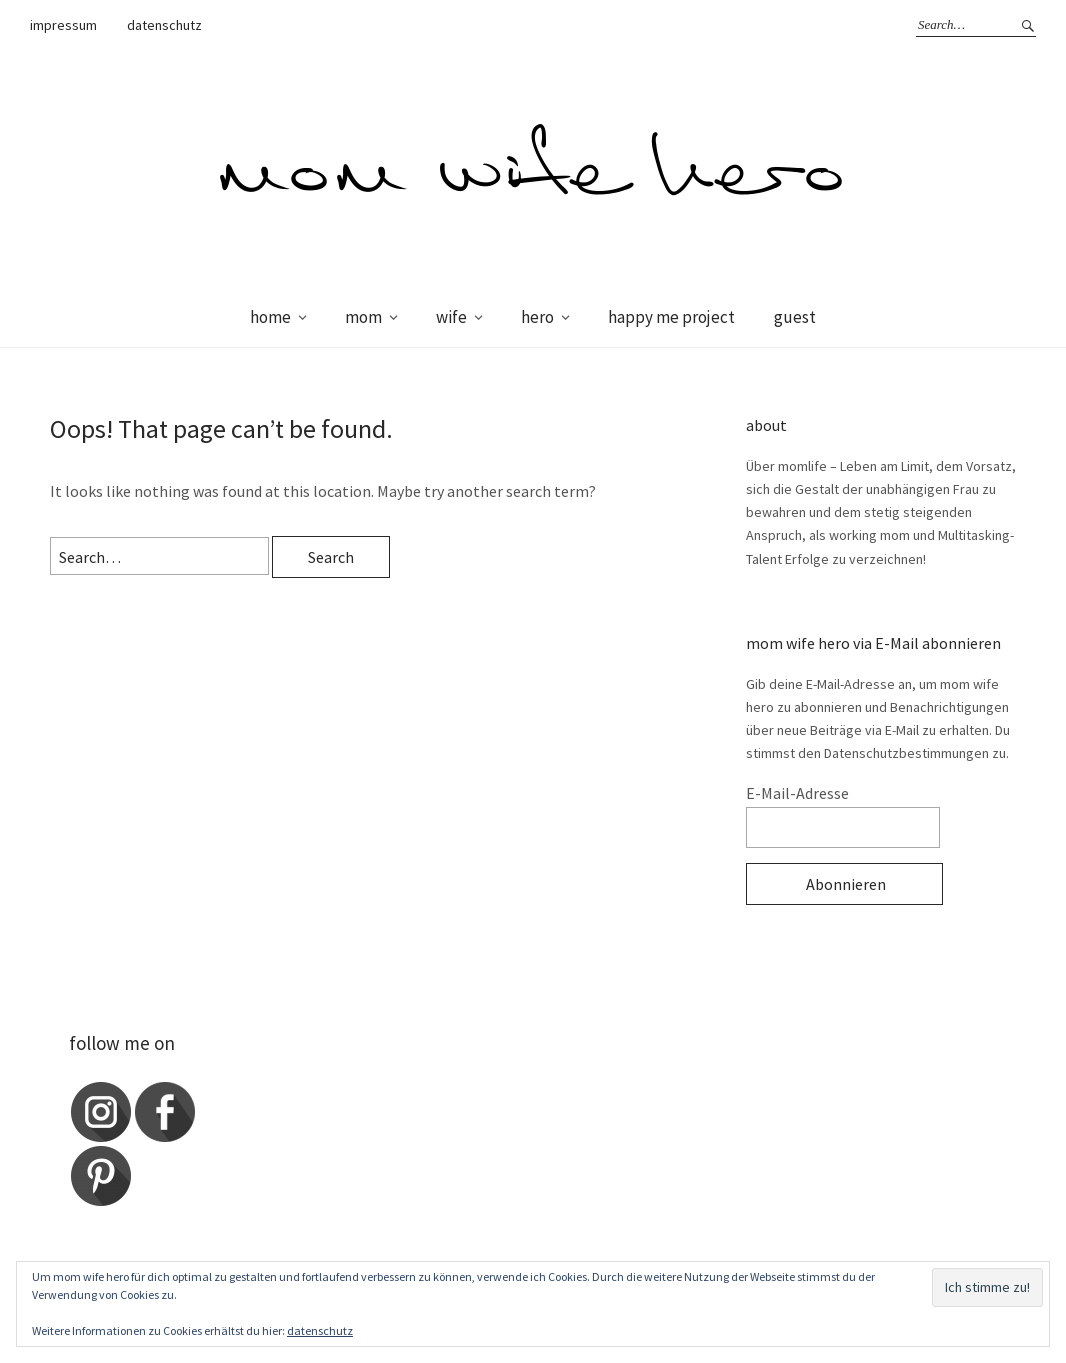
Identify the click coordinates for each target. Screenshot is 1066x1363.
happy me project (671, 317)
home (270, 317)
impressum (63, 25)
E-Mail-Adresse (797, 793)
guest (795, 317)
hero (537, 317)
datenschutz (164, 25)
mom (363, 317)
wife (451, 317)
